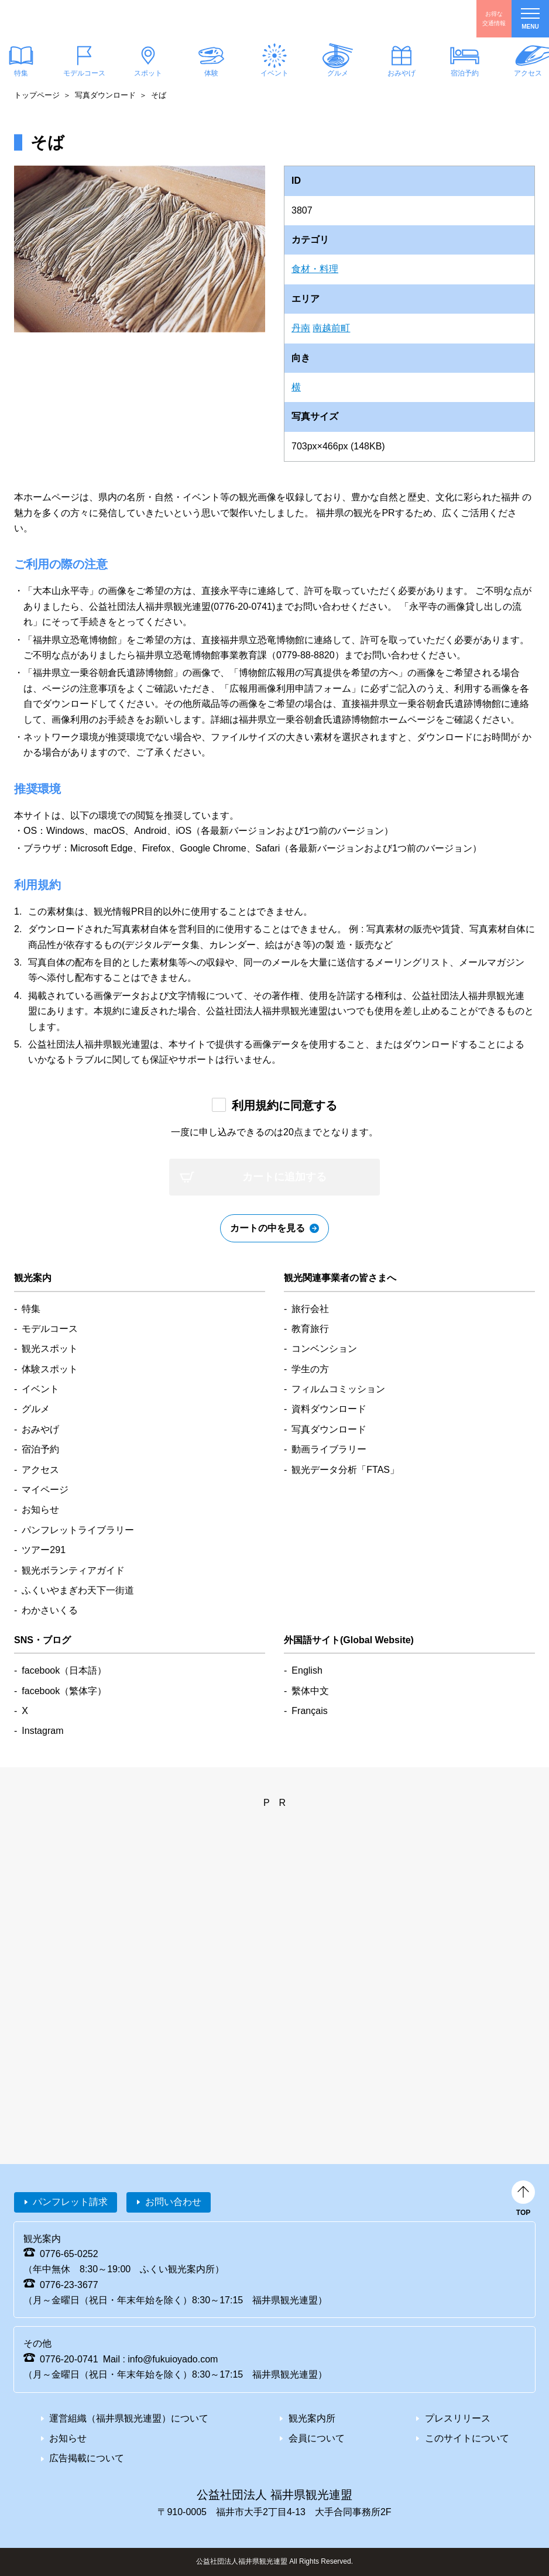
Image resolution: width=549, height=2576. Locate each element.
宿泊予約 (465, 73)
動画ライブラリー (328, 1449)
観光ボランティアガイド (73, 1570)
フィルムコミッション (338, 1389)
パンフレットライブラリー (78, 1530)
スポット (147, 73)
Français (309, 1711)
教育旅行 (310, 1329)
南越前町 (331, 328)
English (306, 1670)
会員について (317, 2438)
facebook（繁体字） (64, 1691)
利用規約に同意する (284, 1105)
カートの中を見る (267, 1228)
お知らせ (40, 1509)
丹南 (300, 328)
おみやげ (401, 73)
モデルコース (84, 73)
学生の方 (310, 1369)
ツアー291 (44, 1550)
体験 (211, 73)
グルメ (337, 73)
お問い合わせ (173, 2202)
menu (530, 19)
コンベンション (324, 1349)
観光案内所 (312, 2418)
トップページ (37, 95)
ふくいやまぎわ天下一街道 (78, 1590)
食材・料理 (314, 269)
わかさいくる (50, 1610)
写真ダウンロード (105, 95)
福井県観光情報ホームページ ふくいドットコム (79, 18)
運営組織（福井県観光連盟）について (128, 2418)
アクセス (40, 1470)
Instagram (42, 1731)
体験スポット (50, 1369)
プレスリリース (457, 2418)
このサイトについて (467, 2438)
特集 (31, 1309)
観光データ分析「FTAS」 (345, 1470)
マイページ (45, 1490)
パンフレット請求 (70, 2202)
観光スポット (50, 1349)
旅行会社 (310, 1309)
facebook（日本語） (64, 1670)
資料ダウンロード (328, 1409)
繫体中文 (310, 1691)
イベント (274, 73)
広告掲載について (86, 2458)
